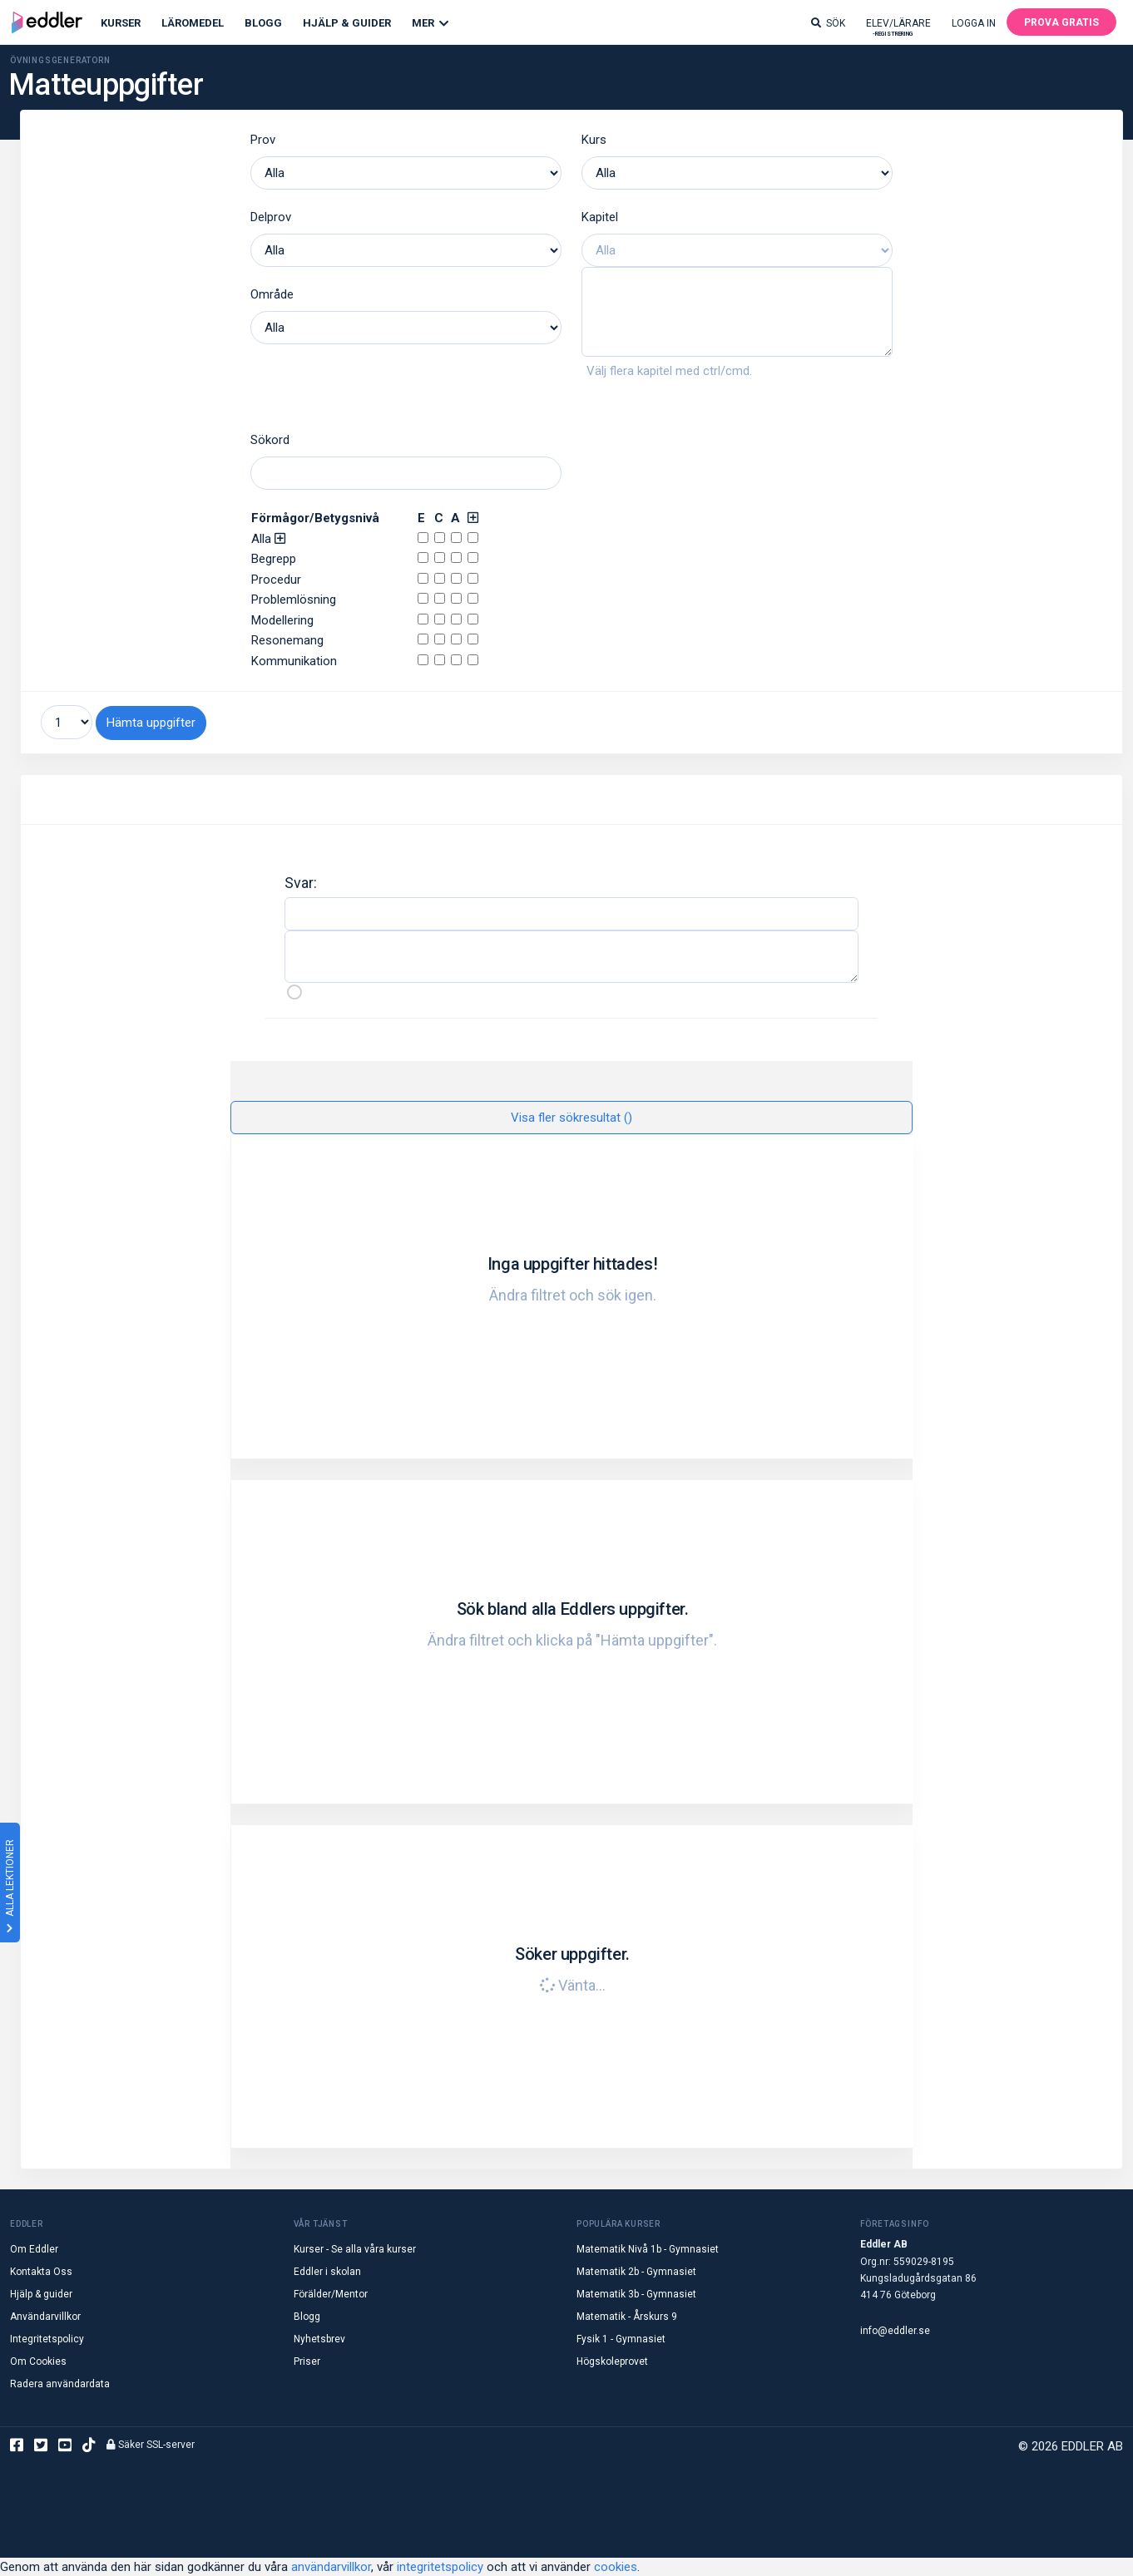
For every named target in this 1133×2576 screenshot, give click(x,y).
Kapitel (599, 217)
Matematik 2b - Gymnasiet (636, 2271)
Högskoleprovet (612, 2361)
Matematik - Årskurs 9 (626, 2316)
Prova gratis (1061, 22)
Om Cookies (38, 2361)
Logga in (974, 23)
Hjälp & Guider (347, 23)
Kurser (121, 23)
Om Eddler (34, 2249)
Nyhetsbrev (319, 2339)
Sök (828, 23)
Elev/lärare (898, 27)
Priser (307, 2361)
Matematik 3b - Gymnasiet (636, 2294)
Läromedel (192, 23)
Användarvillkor (45, 2316)
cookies (615, 2566)
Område (272, 294)
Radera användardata (60, 2384)
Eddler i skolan (327, 2271)
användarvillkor (331, 2566)
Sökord (269, 439)
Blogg (263, 23)
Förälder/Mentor (331, 2294)
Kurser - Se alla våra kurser (355, 2249)
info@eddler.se (895, 2330)
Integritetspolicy (47, 2339)
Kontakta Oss (41, 2271)
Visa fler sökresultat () (571, 1116)
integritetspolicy (440, 2566)
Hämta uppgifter (150, 722)
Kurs (593, 139)
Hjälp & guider (41, 2294)
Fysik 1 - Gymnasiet (620, 2339)
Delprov (270, 217)
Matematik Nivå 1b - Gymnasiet (647, 2249)
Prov (262, 139)
